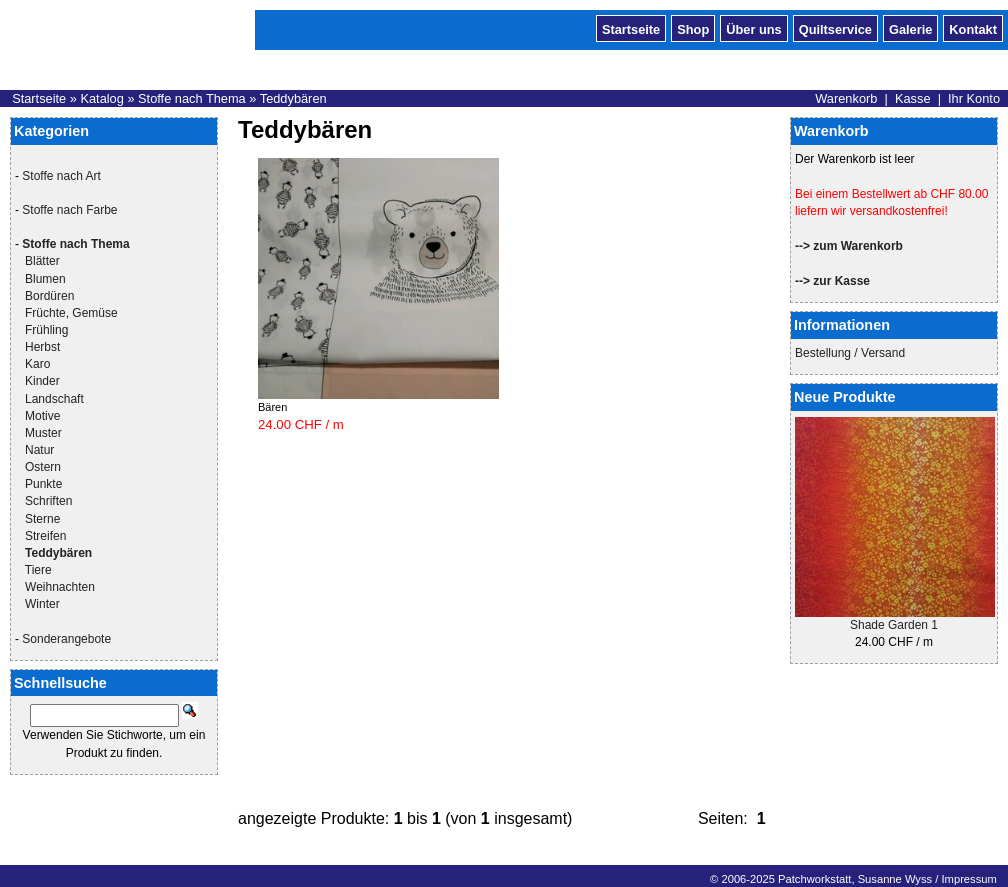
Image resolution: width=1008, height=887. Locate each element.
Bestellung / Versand (850, 353)
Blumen (45, 279)
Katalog (101, 98)
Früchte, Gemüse (71, 313)
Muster (43, 433)
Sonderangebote (66, 639)
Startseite (631, 28)
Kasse (913, 98)
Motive (42, 416)
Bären (272, 407)
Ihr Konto (974, 98)
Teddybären (293, 98)
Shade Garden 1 (894, 625)
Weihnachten (60, 587)
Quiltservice (835, 28)
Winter (42, 604)
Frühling (46, 330)
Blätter (42, 261)
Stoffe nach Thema (192, 98)
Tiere (38, 570)
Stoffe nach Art (61, 176)
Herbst (42, 347)
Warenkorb (846, 98)
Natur (39, 450)
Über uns (753, 28)
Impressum (968, 879)
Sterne (42, 519)
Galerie (910, 28)
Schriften (48, 501)
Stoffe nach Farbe (69, 210)
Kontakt (973, 28)
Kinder (42, 381)
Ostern (43, 467)
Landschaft (54, 399)
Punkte (43, 484)
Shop (693, 28)
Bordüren (49, 296)
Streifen (45, 536)
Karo (37, 364)
